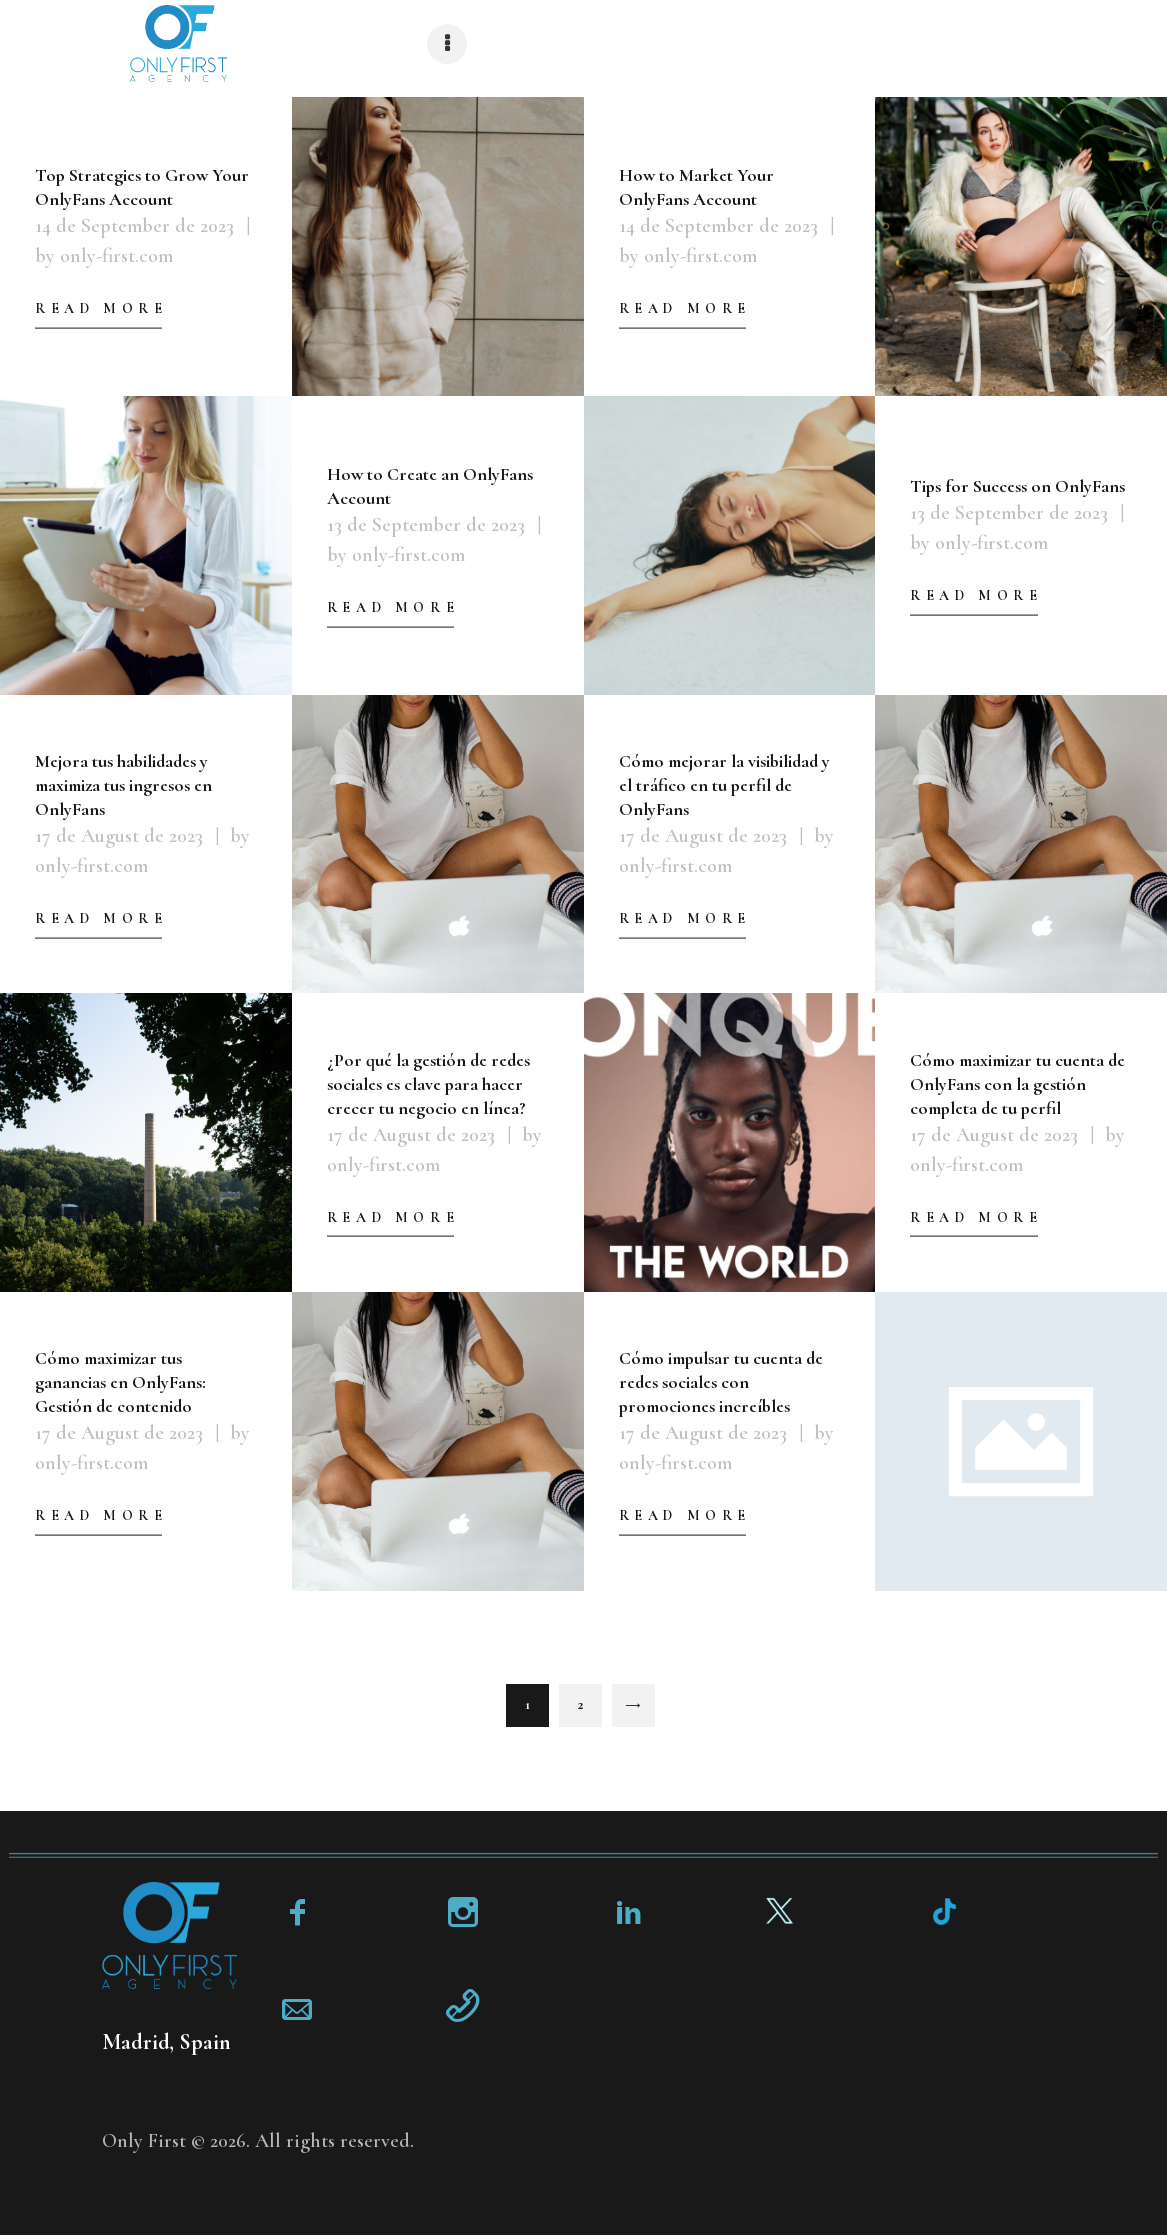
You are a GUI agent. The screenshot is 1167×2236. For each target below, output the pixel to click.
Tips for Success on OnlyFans (1017, 486)
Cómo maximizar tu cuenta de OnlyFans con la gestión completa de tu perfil (1017, 1083)
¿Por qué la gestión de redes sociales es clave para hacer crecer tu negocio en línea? (428, 1083)
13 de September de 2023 (426, 525)
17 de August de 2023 (119, 835)
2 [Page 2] (590, 1698)
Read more (101, 308)
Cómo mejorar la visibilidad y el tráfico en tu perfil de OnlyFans (724, 784)
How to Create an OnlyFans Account (430, 486)
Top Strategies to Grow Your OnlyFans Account (142, 187)
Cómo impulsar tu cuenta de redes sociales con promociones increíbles (721, 1382)
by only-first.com (104, 256)
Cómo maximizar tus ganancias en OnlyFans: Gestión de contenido (120, 1382)
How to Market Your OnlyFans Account (696, 187)
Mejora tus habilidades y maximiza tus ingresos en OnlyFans (123, 784)
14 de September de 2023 (134, 226)
